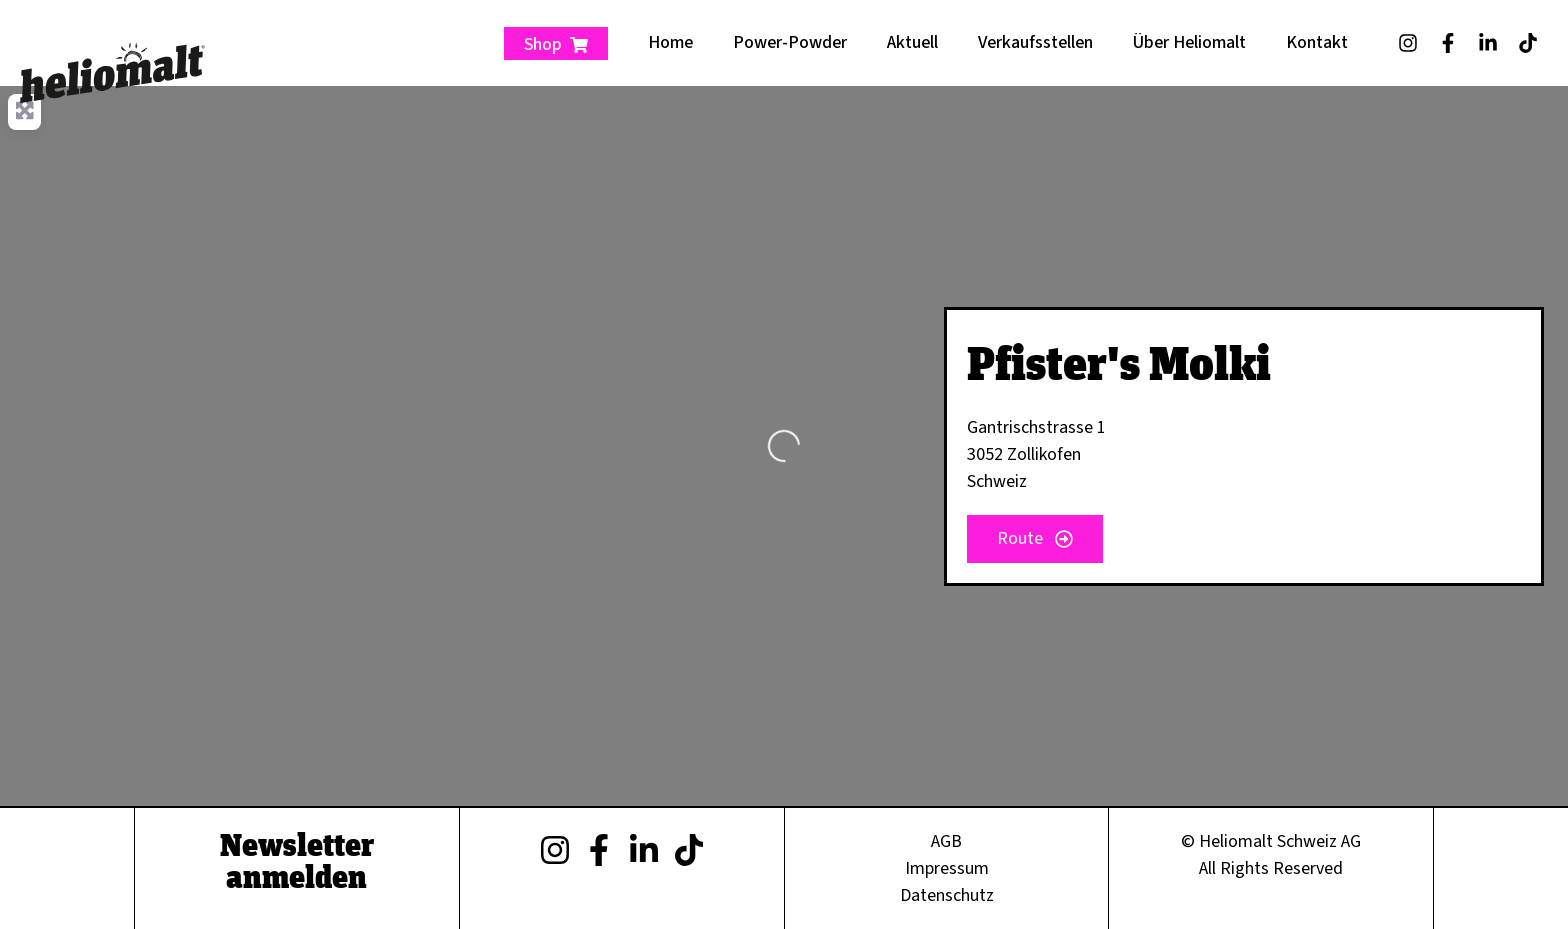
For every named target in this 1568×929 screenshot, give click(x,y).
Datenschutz (947, 895)
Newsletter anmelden (297, 860)
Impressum (947, 868)
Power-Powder (790, 42)
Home (670, 42)
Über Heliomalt (1189, 42)
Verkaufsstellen (1035, 42)
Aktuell (912, 42)
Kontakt (1317, 42)
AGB (946, 841)
